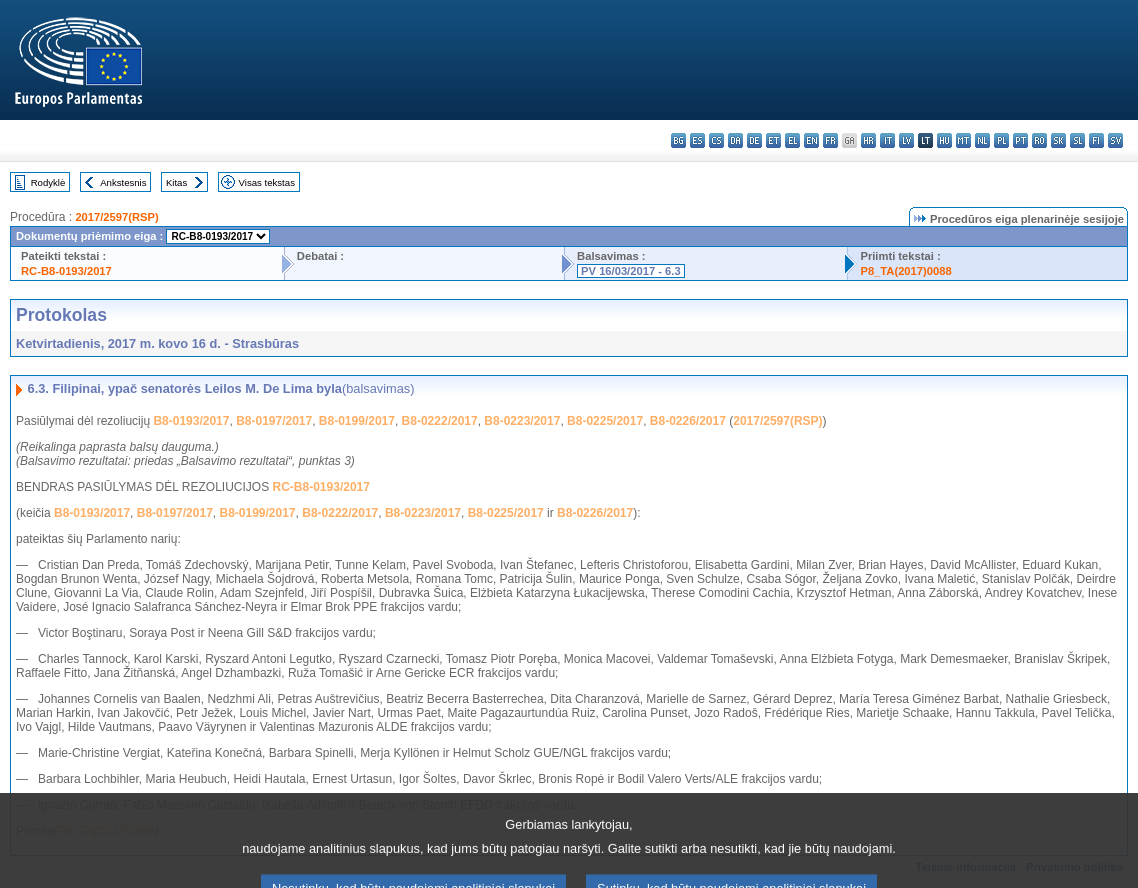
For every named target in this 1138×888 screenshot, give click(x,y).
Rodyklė (48, 182)
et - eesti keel (773, 140)
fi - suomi (1096, 140)
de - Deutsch (754, 140)
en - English (811, 140)
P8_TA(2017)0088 (905, 271)
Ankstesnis (123, 182)
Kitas (176, 182)
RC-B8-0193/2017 (66, 271)
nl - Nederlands (982, 140)
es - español (697, 140)
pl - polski (1001, 140)
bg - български (678, 140)
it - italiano (887, 140)
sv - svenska (1115, 140)
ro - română (1039, 140)
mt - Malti (963, 140)
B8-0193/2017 (191, 421)
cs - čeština (716, 140)
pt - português (1020, 140)
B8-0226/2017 (688, 421)
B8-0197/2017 (274, 421)
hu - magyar (944, 140)
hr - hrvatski (868, 140)
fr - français (830, 140)
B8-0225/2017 (605, 421)
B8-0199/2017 (357, 421)
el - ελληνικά (792, 140)
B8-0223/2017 (522, 421)
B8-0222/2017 (440, 421)
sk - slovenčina (1058, 140)
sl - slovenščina (1077, 140)
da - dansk (735, 140)
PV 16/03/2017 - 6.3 (631, 271)
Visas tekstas (267, 182)
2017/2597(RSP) (116, 217)
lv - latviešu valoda (906, 140)
